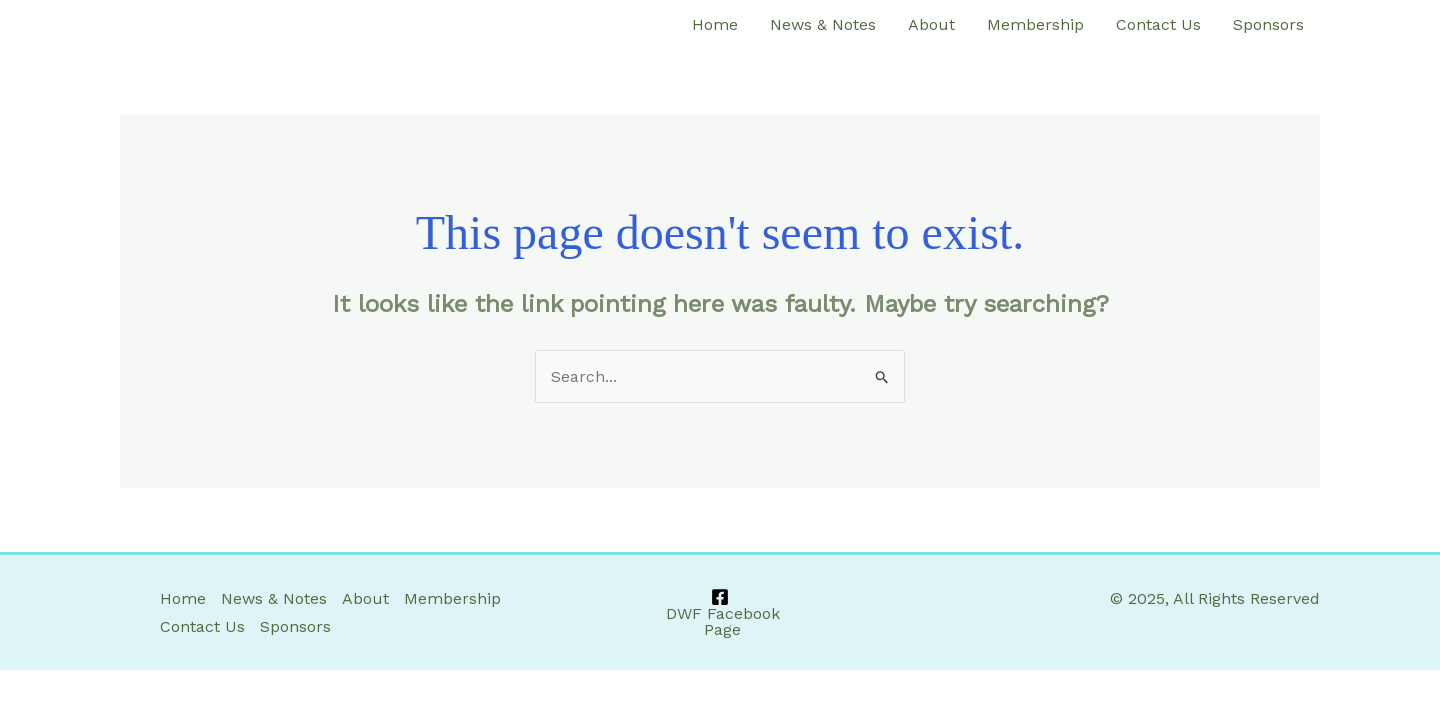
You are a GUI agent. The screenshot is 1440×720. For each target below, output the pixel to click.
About (931, 24)
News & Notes (823, 24)
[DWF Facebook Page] (719, 613)
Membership (1035, 24)
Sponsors (1268, 24)
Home (715, 24)
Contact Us (1158, 24)
